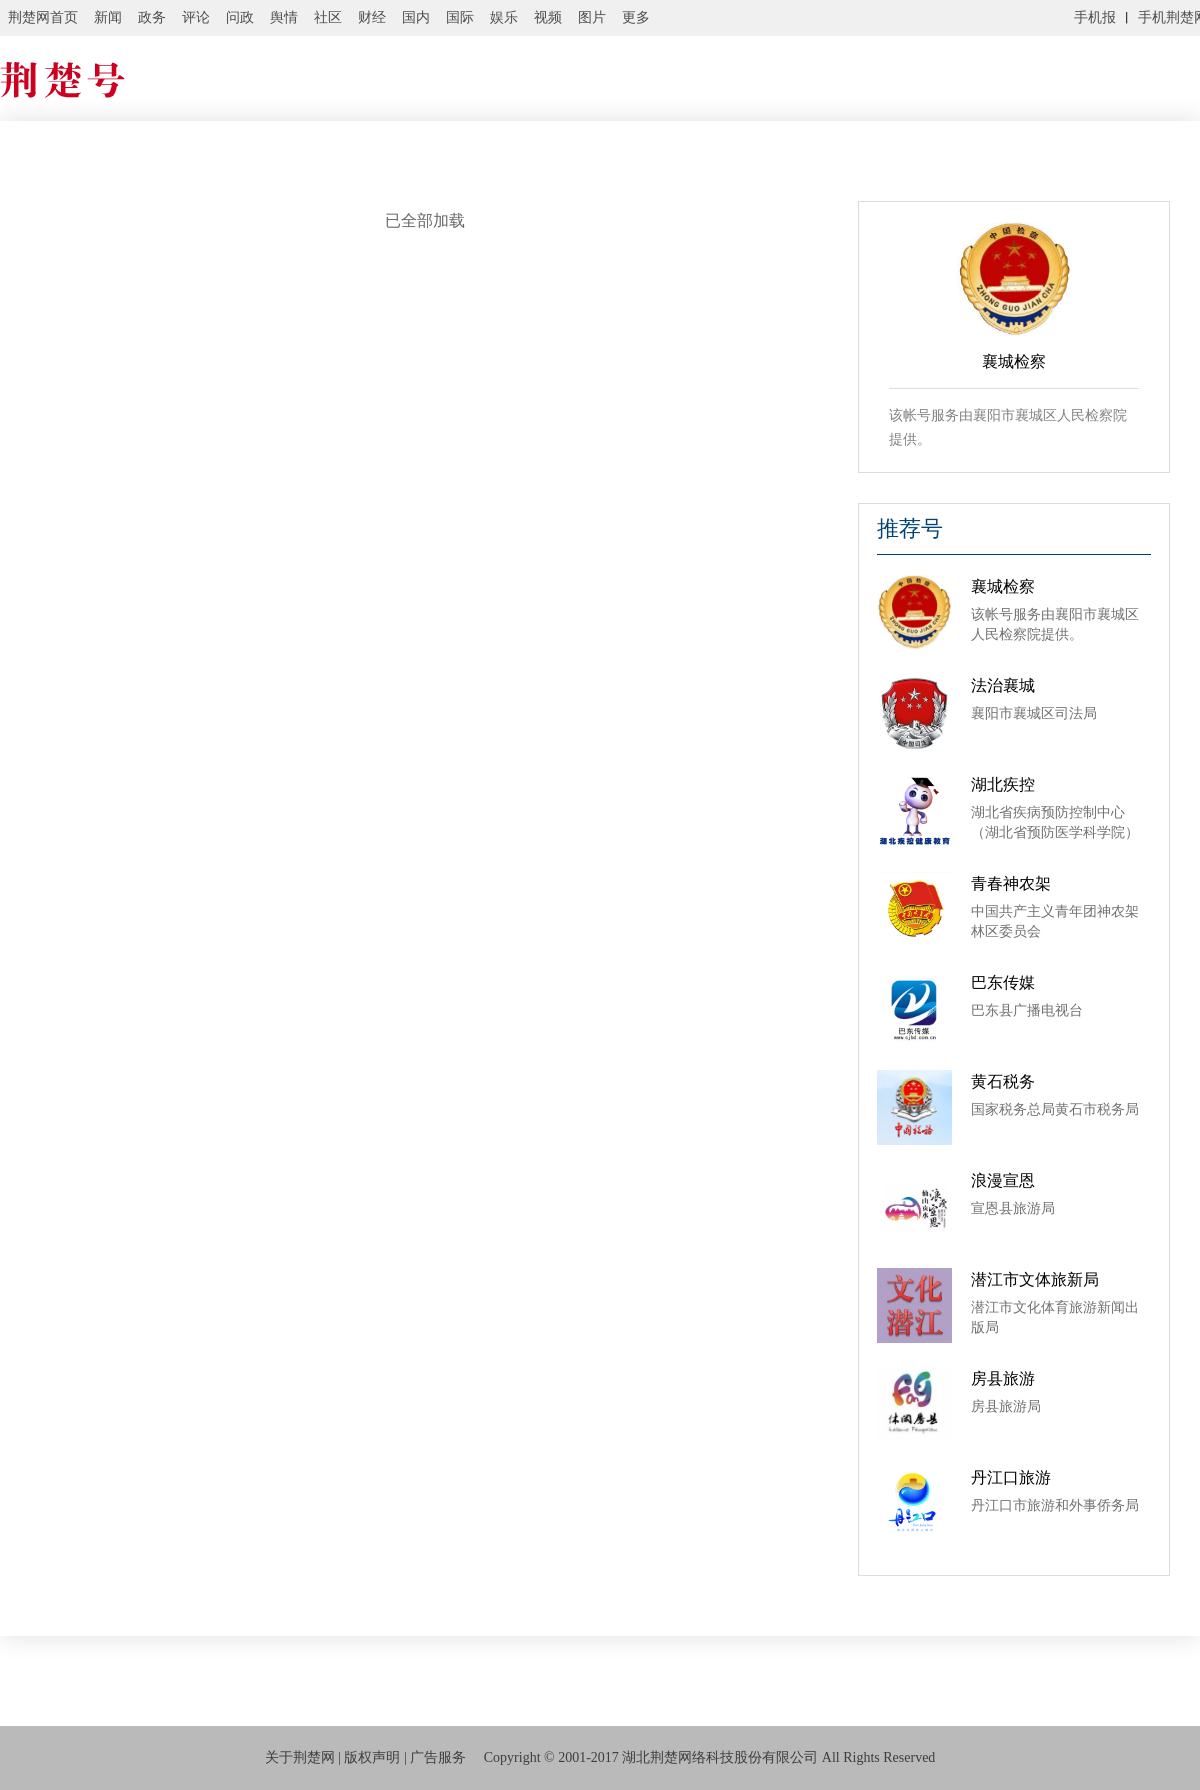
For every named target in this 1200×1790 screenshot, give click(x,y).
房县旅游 (1003, 1378)
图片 (592, 17)
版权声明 (372, 1757)
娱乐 (504, 17)
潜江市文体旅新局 (1035, 1279)
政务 (152, 17)
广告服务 (438, 1757)
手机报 (1095, 17)
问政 (240, 17)
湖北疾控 (1003, 784)
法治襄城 (1003, 685)
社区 (328, 17)
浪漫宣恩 (1003, 1180)
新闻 (108, 17)
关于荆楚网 (300, 1757)
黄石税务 (1003, 1081)
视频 (548, 17)
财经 (372, 17)
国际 (460, 17)
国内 (416, 17)
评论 (196, 17)
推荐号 (910, 528)
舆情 (284, 17)
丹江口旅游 (1011, 1477)
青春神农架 (1011, 883)
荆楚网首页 (43, 17)
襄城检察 (1003, 586)
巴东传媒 (1003, 982)
